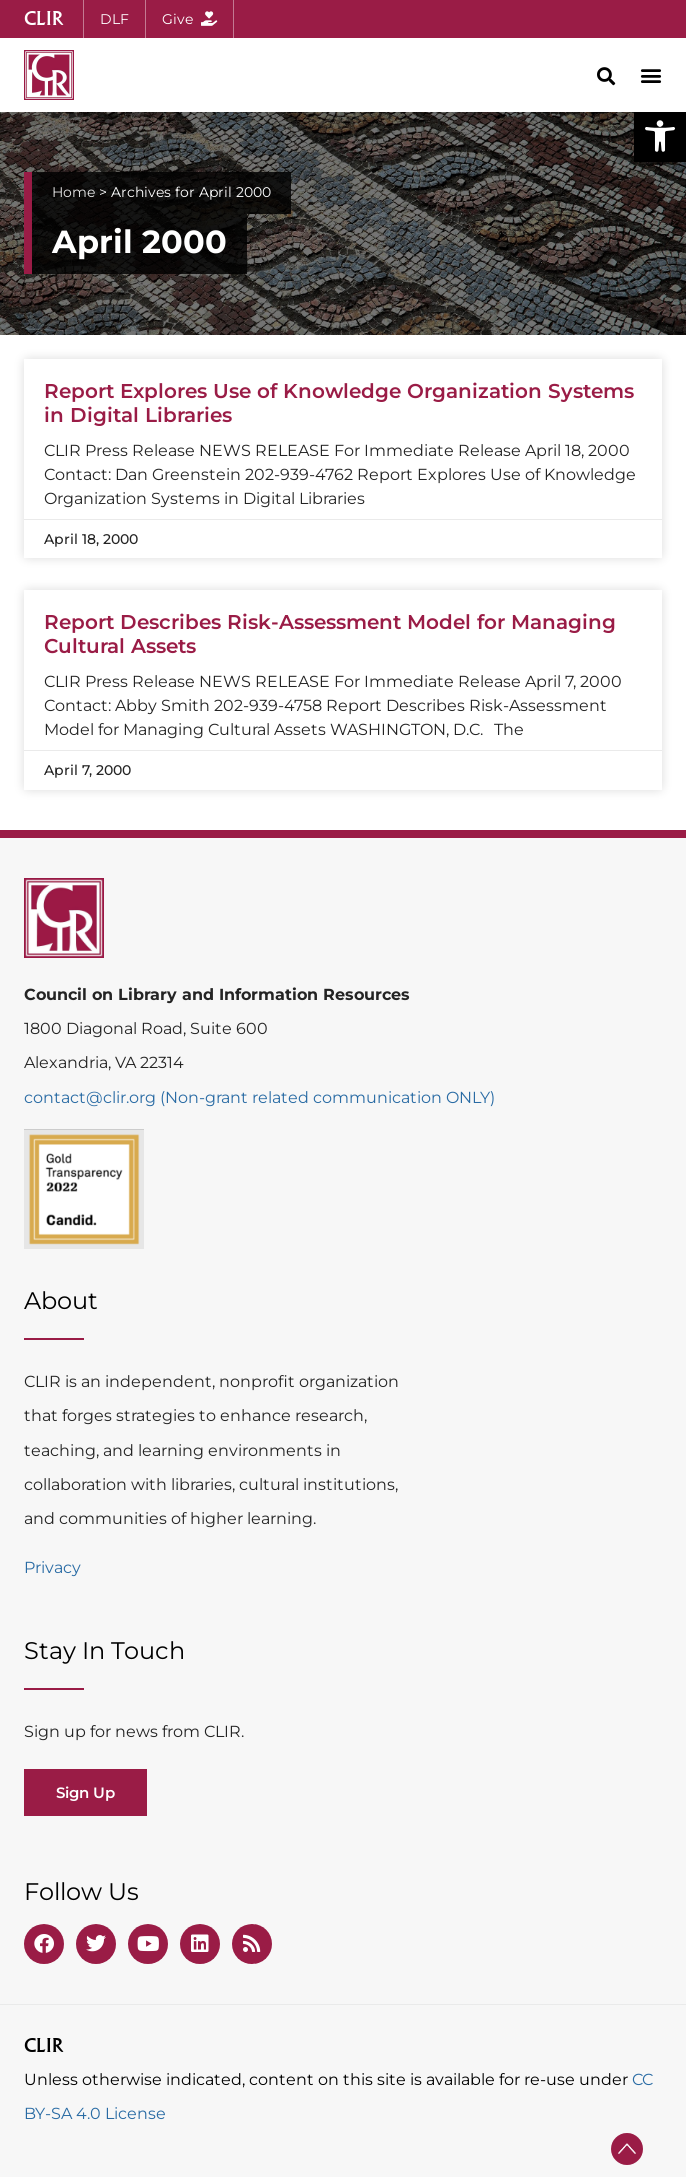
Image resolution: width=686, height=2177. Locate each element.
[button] (660, 136)
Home (73, 192)
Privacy (52, 1567)
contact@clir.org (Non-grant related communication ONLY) (259, 1097)
